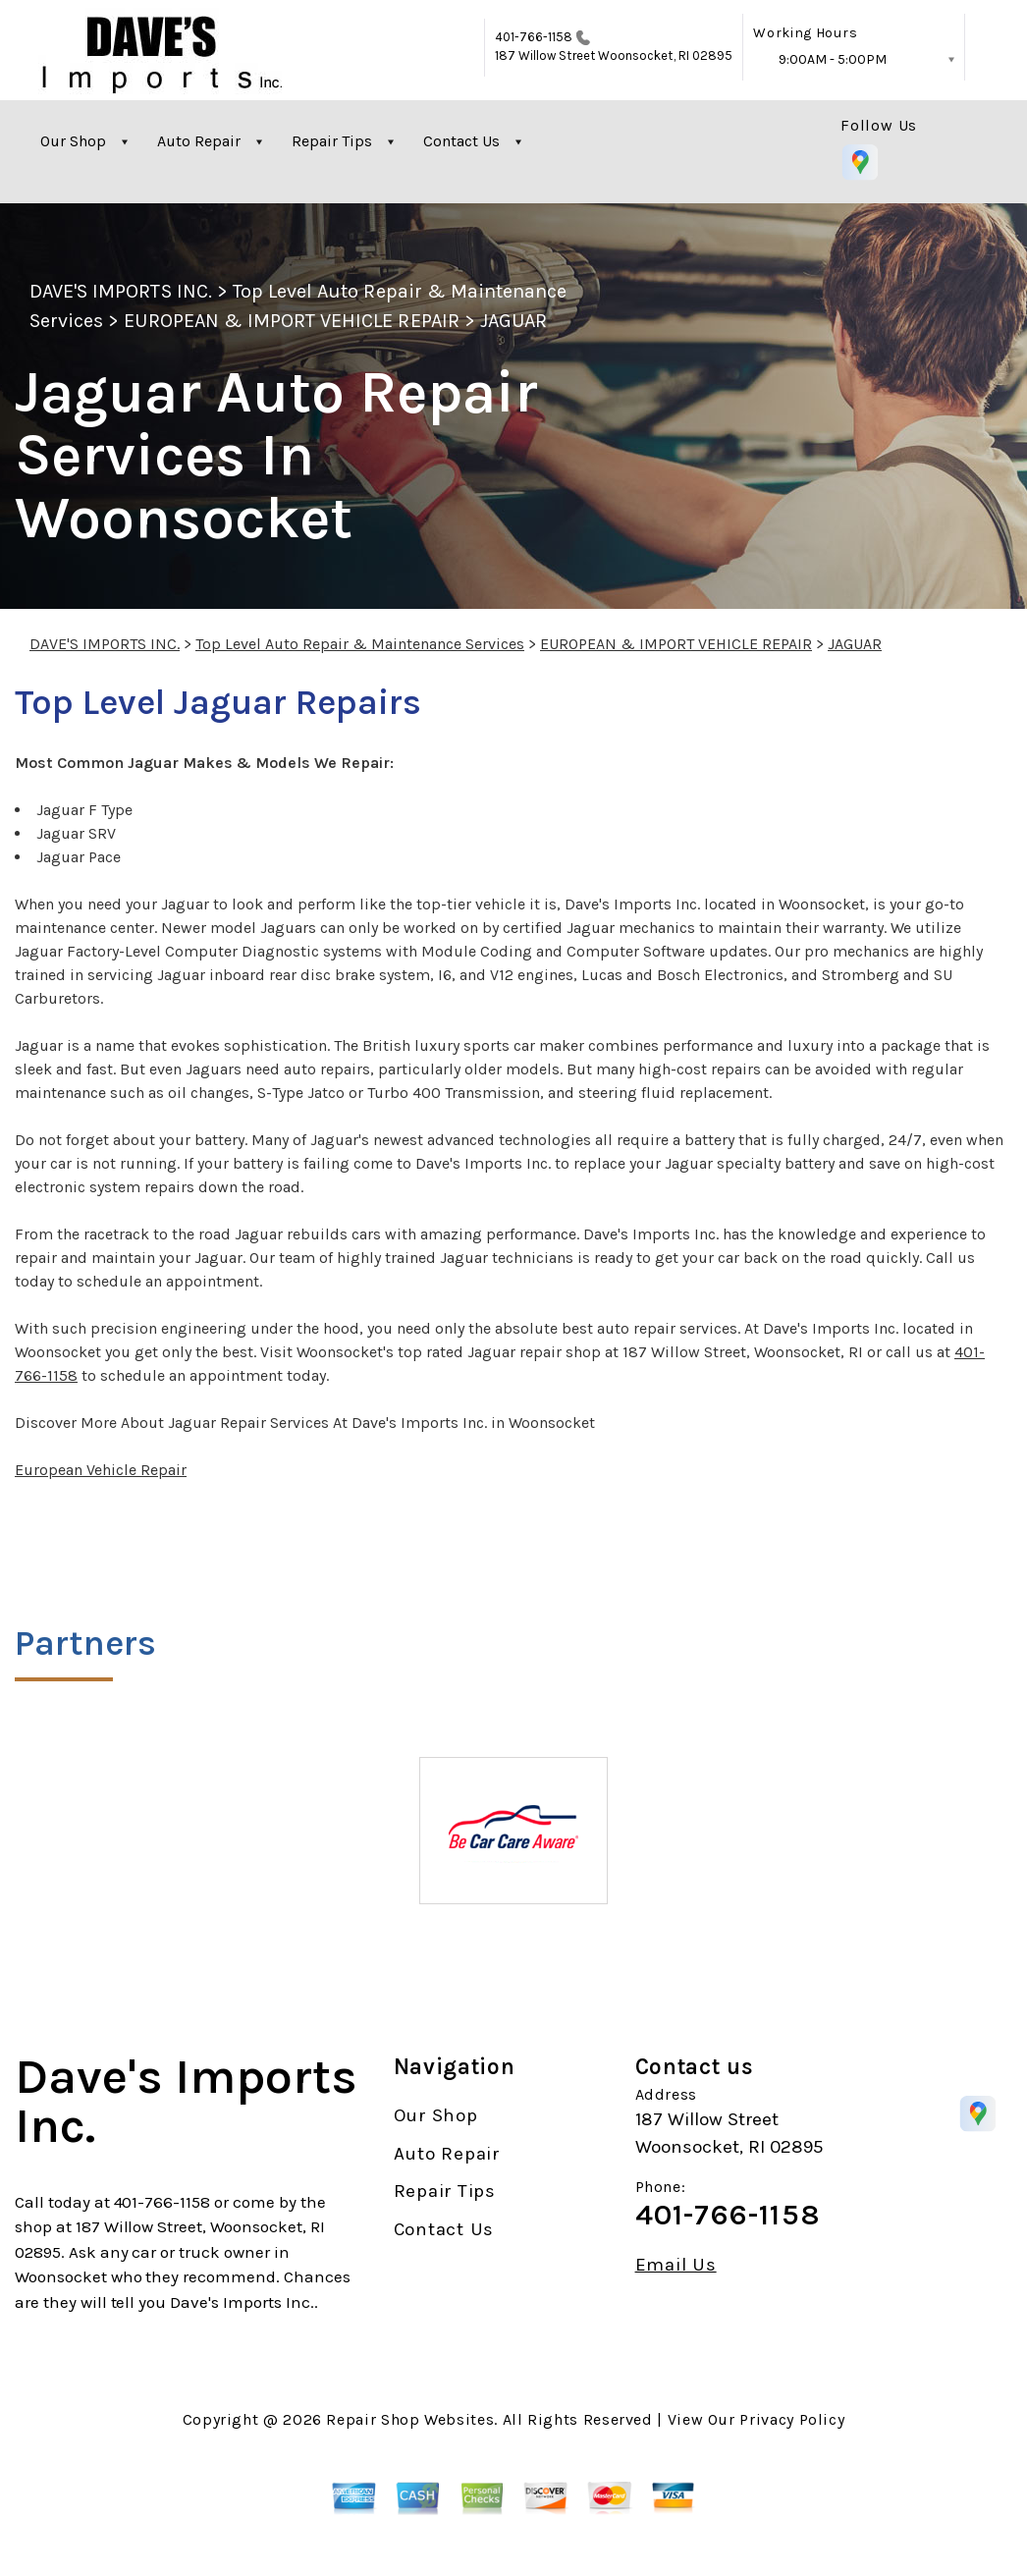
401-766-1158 (534, 36)
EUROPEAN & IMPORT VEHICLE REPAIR (291, 320)
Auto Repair (199, 141)
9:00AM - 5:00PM (833, 59)
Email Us (676, 2265)
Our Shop (73, 141)
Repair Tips (332, 141)
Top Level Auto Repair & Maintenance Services (359, 643)
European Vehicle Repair (101, 1469)
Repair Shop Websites (410, 2419)
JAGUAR (513, 320)
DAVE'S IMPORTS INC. (120, 291)
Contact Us (461, 141)
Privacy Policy (791, 2419)
